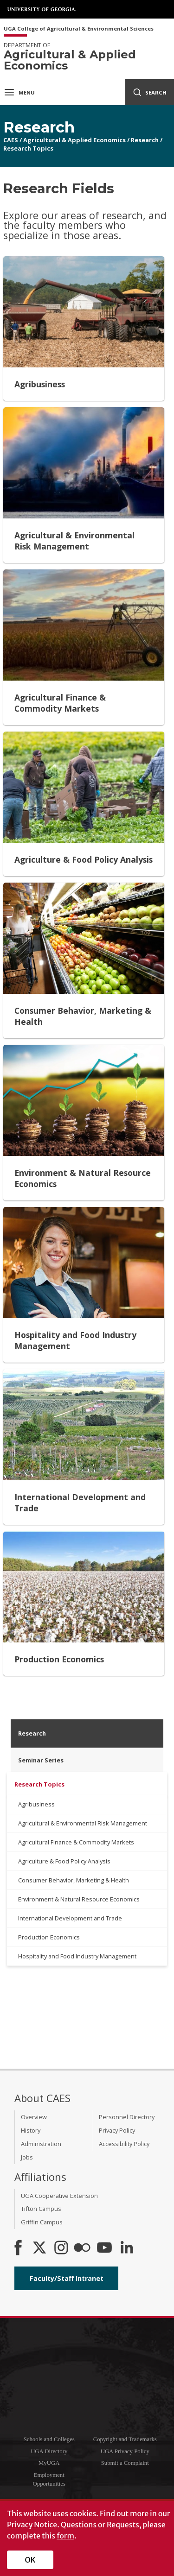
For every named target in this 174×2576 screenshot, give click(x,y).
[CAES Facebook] (18, 2248)
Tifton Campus (41, 2208)
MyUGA (49, 2463)
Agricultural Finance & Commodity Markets (76, 1842)
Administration (41, 2144)
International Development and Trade (70, 1918)
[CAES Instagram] (61, 2248)
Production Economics (49, 1937)
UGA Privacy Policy (125, 2451)
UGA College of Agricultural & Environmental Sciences (79, 29)
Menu (19, 92)
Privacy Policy (117, 2130)
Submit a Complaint (125, 2463)
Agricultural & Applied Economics (74, 140)
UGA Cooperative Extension (59, 2195)
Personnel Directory (127, 2117)
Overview (34, 2117)
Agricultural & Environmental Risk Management (82, 1823)
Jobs (27, 2157)
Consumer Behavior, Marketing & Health (73, 1880)
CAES (10, 140)
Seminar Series (41, 1760)
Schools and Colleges (49, 2439)
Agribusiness (36, 1804)
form (65, 2535)
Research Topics (28, 148)
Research (145, 140)
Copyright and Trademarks (125, 2439)
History (30, 2130)
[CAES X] (40, 2248)
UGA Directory (49, 2451)
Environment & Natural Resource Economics (79, 1899)
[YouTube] (104, 2248)
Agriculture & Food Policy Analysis (64, 1861)
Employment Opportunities (49, 2479)
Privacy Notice (32, 2524)
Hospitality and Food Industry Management (77, 1956)
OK (30, 2559)
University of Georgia (41, 9)
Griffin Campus (42, 2222)
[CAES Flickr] (82, 2248)
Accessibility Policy (124, 2144)
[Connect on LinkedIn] (127, 2248)
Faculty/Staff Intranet (66, 2278)
